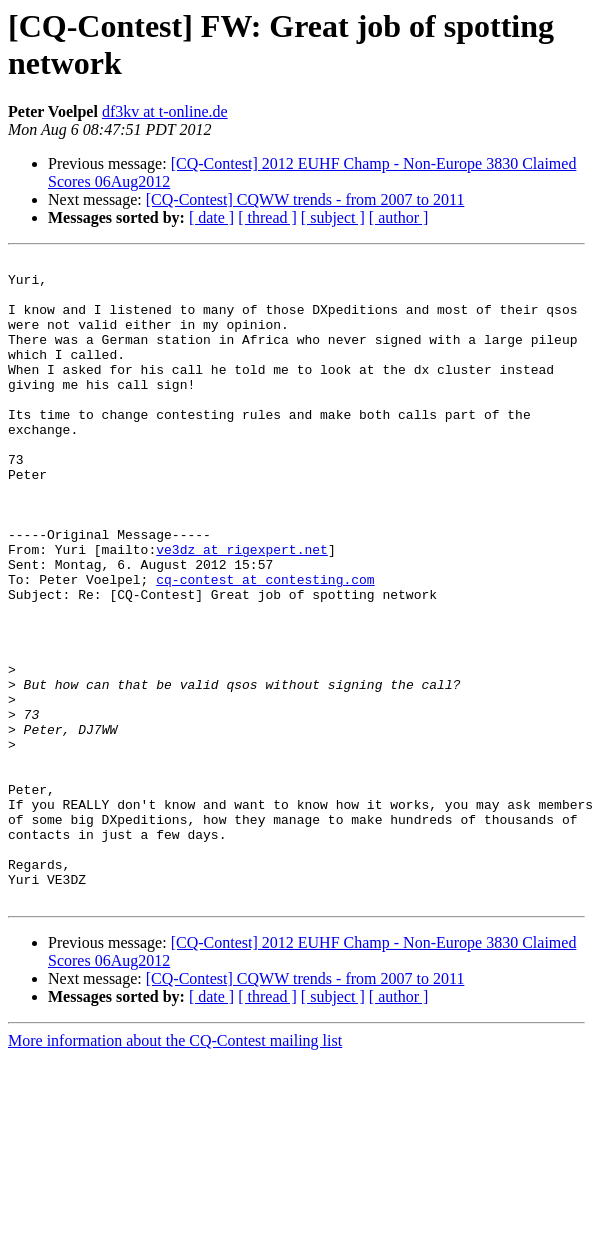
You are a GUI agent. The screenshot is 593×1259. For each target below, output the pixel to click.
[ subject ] (333, 217)
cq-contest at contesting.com (265, 645)
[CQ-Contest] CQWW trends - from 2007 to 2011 (305, 199)
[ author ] (399, 217)
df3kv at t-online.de (165, 111)
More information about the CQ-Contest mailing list (175, 1169)
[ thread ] (267, 217)
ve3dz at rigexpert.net (242, 609)
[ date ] (211, 217)
